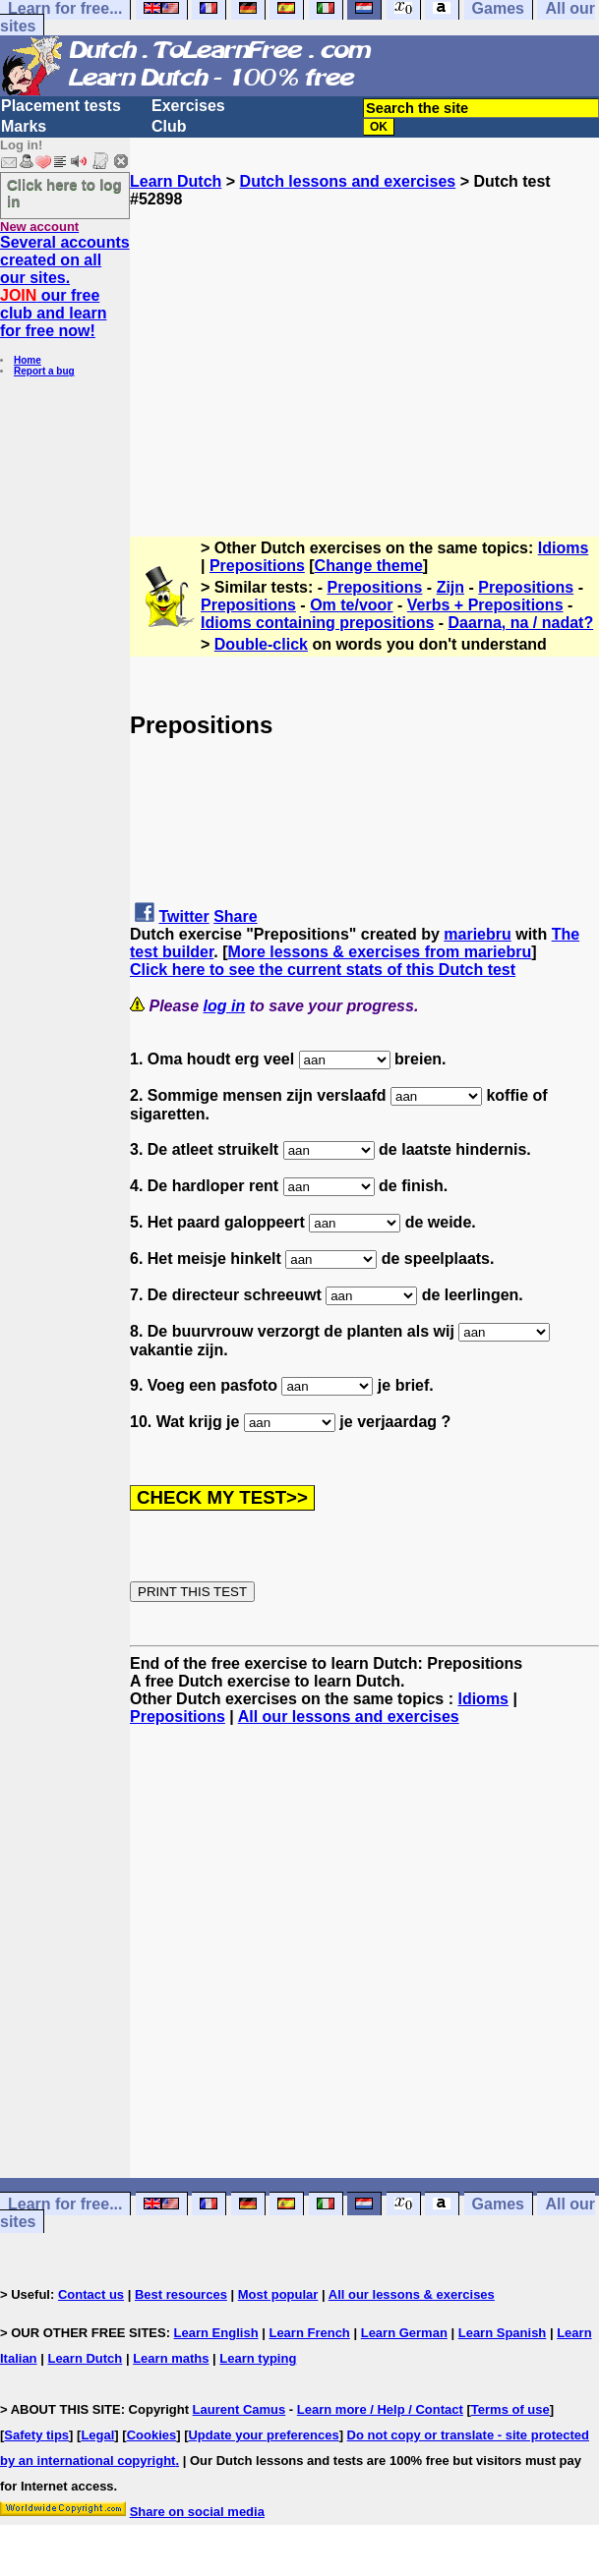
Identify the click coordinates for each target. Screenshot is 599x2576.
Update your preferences (263, 2435)
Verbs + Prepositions (485, 605)
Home (27, 360)
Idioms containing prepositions (317, 622)
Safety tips (36, 2435)
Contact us (91, 2294)
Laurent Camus (239, 2409)
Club (169, 126)
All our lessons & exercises (412, 2294)
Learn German (404, 2332)
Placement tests (61, 105)
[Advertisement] (364, 346)
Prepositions (257, 565)
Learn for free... (65, 2204)
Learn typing (257, 2358)
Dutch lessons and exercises (348, 181)
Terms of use (510, 2409)
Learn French (309, 2332)
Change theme (369, 565)
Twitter (183, 916)
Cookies (152, 2435)
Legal (97, 2435)
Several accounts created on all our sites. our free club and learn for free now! (65, 286)
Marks (23, 126)
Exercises (188, 105)
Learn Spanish (502, 2332)
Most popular (278, 2294)
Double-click (261, 644)
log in (225, 1006)
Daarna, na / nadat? (521, 622)
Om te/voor (351, 605)
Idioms (563, 548)
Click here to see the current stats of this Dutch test (322, 969)
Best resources (181, 2294)
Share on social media (197, 2511)
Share (235, 916)
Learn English (216, 2332)
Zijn (450, 587)
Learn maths (171, 2358)
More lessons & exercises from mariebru (380, 952)
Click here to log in (64, 192)
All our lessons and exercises (348, 1716)
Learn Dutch (175, 181)
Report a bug (44, 371)
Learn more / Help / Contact (380, 2409)
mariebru (477, 934)
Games (498, 2204)
